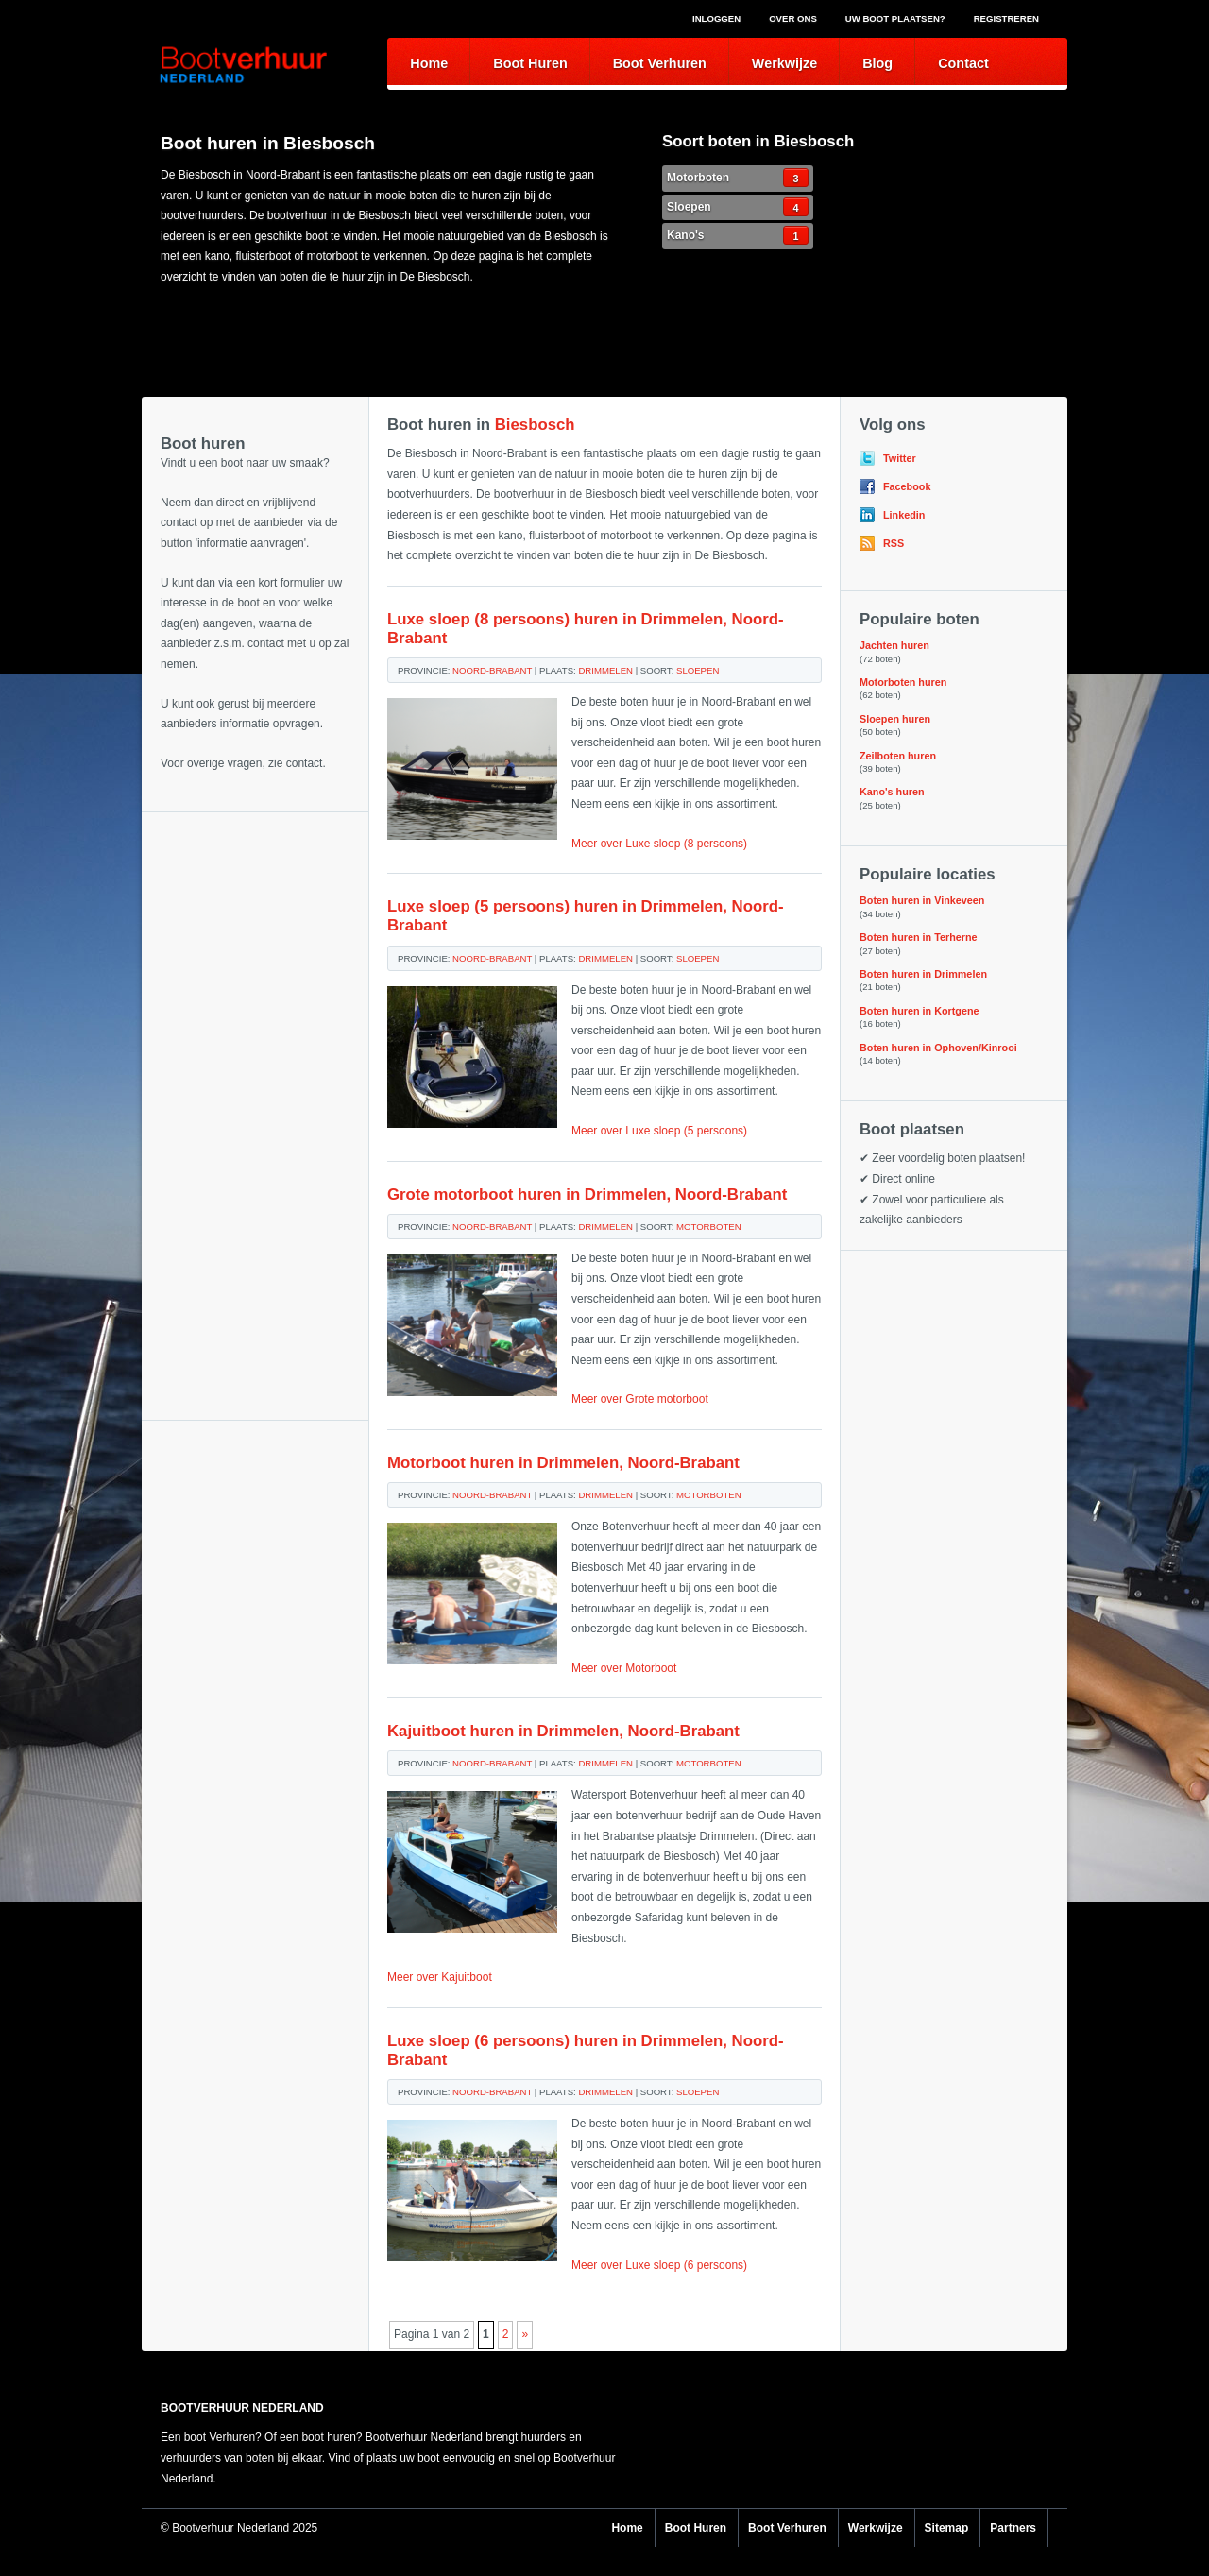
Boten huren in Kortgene (919, 1010)
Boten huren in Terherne (919, 937)
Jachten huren (894, 645)
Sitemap (947, 2527)
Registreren (1006, 18)
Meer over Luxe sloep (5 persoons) (659, 1130)
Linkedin (904, 514)
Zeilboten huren (898, 755)
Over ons (793, 18)
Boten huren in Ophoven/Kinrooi (938, 1047)
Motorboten (738, 177)
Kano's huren (892, 791)
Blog (877, 63)
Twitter (899, 458)
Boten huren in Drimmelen (923, 974)
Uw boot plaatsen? (895, 18)
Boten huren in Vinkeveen (922, 900)
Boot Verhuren (660, 63)
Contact (963, 63)
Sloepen (738, 206)
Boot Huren (530, 63)
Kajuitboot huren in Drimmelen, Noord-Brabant (563, 1731)
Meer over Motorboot (623, 1668)
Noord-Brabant (492, 670)
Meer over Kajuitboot (439, 1977)
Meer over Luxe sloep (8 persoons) (659, 843)
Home (429, 63)
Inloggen (716, 18)
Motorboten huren (903, 682)
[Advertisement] (255, 906)
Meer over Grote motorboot (639, 1399)
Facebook (906, 486)
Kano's (738, 235)
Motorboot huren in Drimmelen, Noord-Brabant (563, 1463)
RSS (893, 543)
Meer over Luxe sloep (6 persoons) (659, 2265)
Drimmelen (605, 670)
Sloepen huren (895, 719)
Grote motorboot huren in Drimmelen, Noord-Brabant (587, 1194)
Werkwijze (784, 63)
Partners (1013, 2527)
